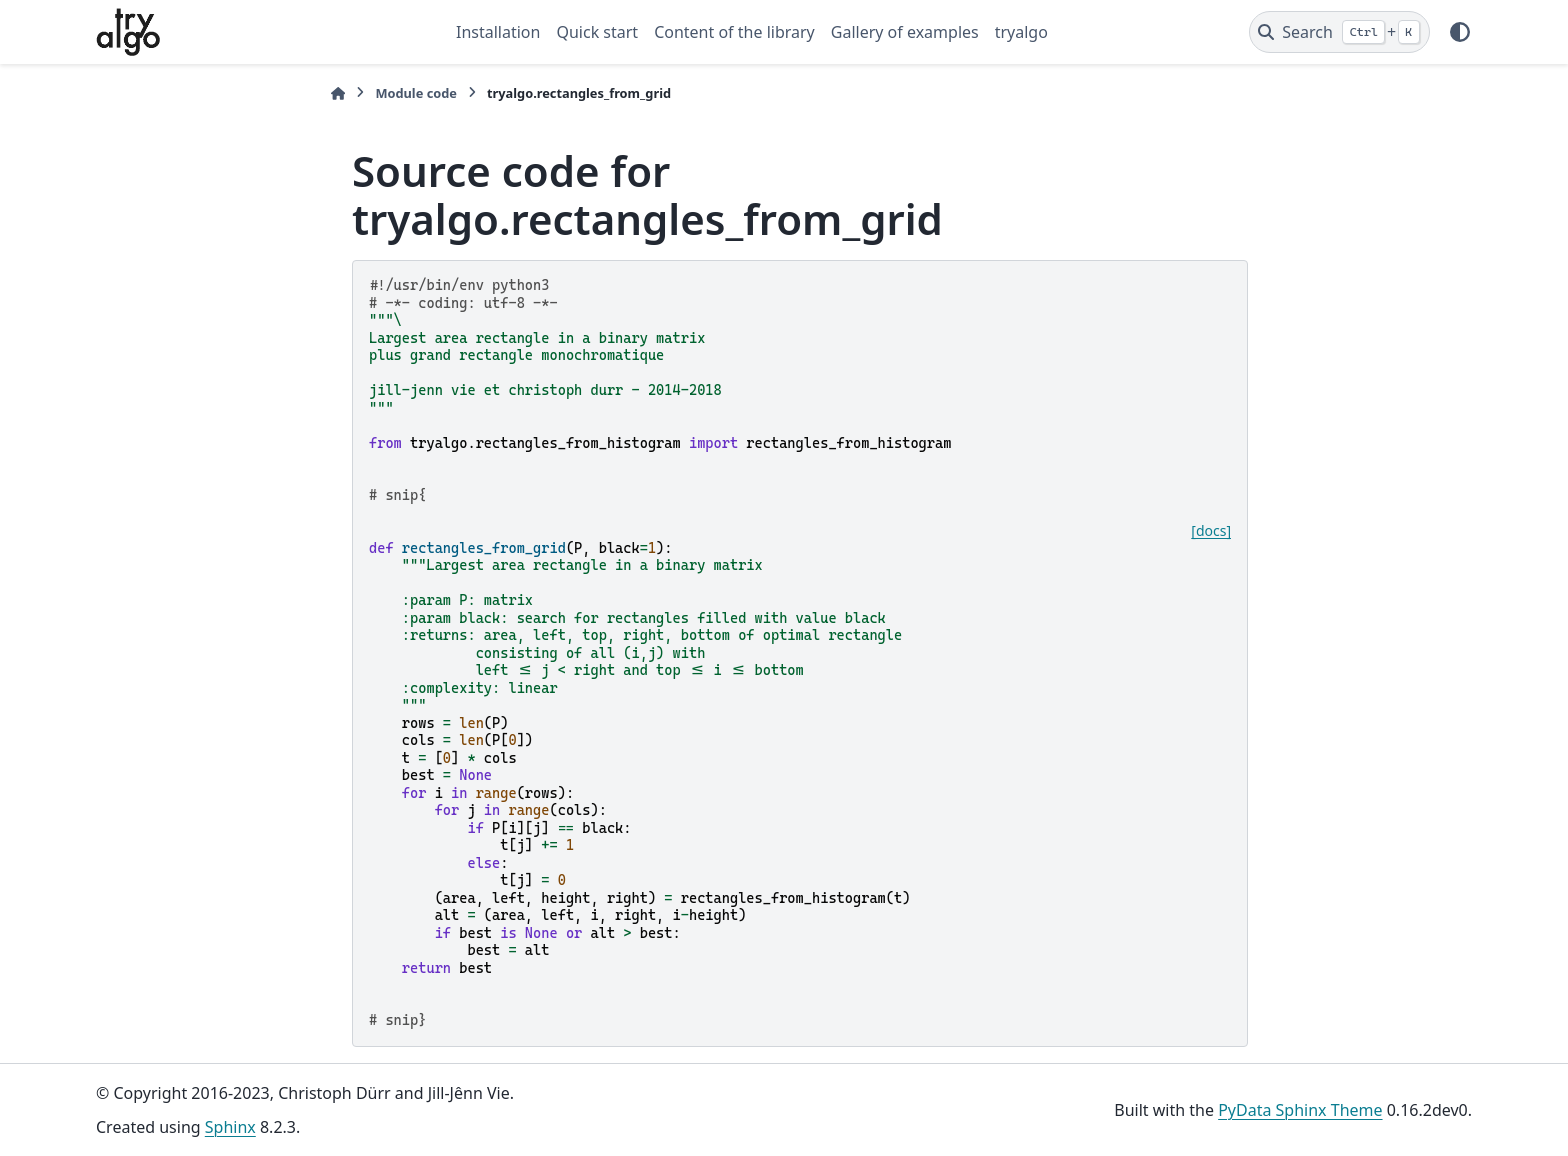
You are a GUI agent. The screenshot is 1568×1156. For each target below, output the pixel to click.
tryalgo (1021, 32)
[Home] (338, 93)
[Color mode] (1460, 32)
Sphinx (230, 1127)
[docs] (1211, 531)
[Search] (1339, 32)
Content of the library (734, 32)
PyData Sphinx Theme (1300, 1110)
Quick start (597, 32)
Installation (498, 32)
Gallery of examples (905, 32)
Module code (416, 93)
